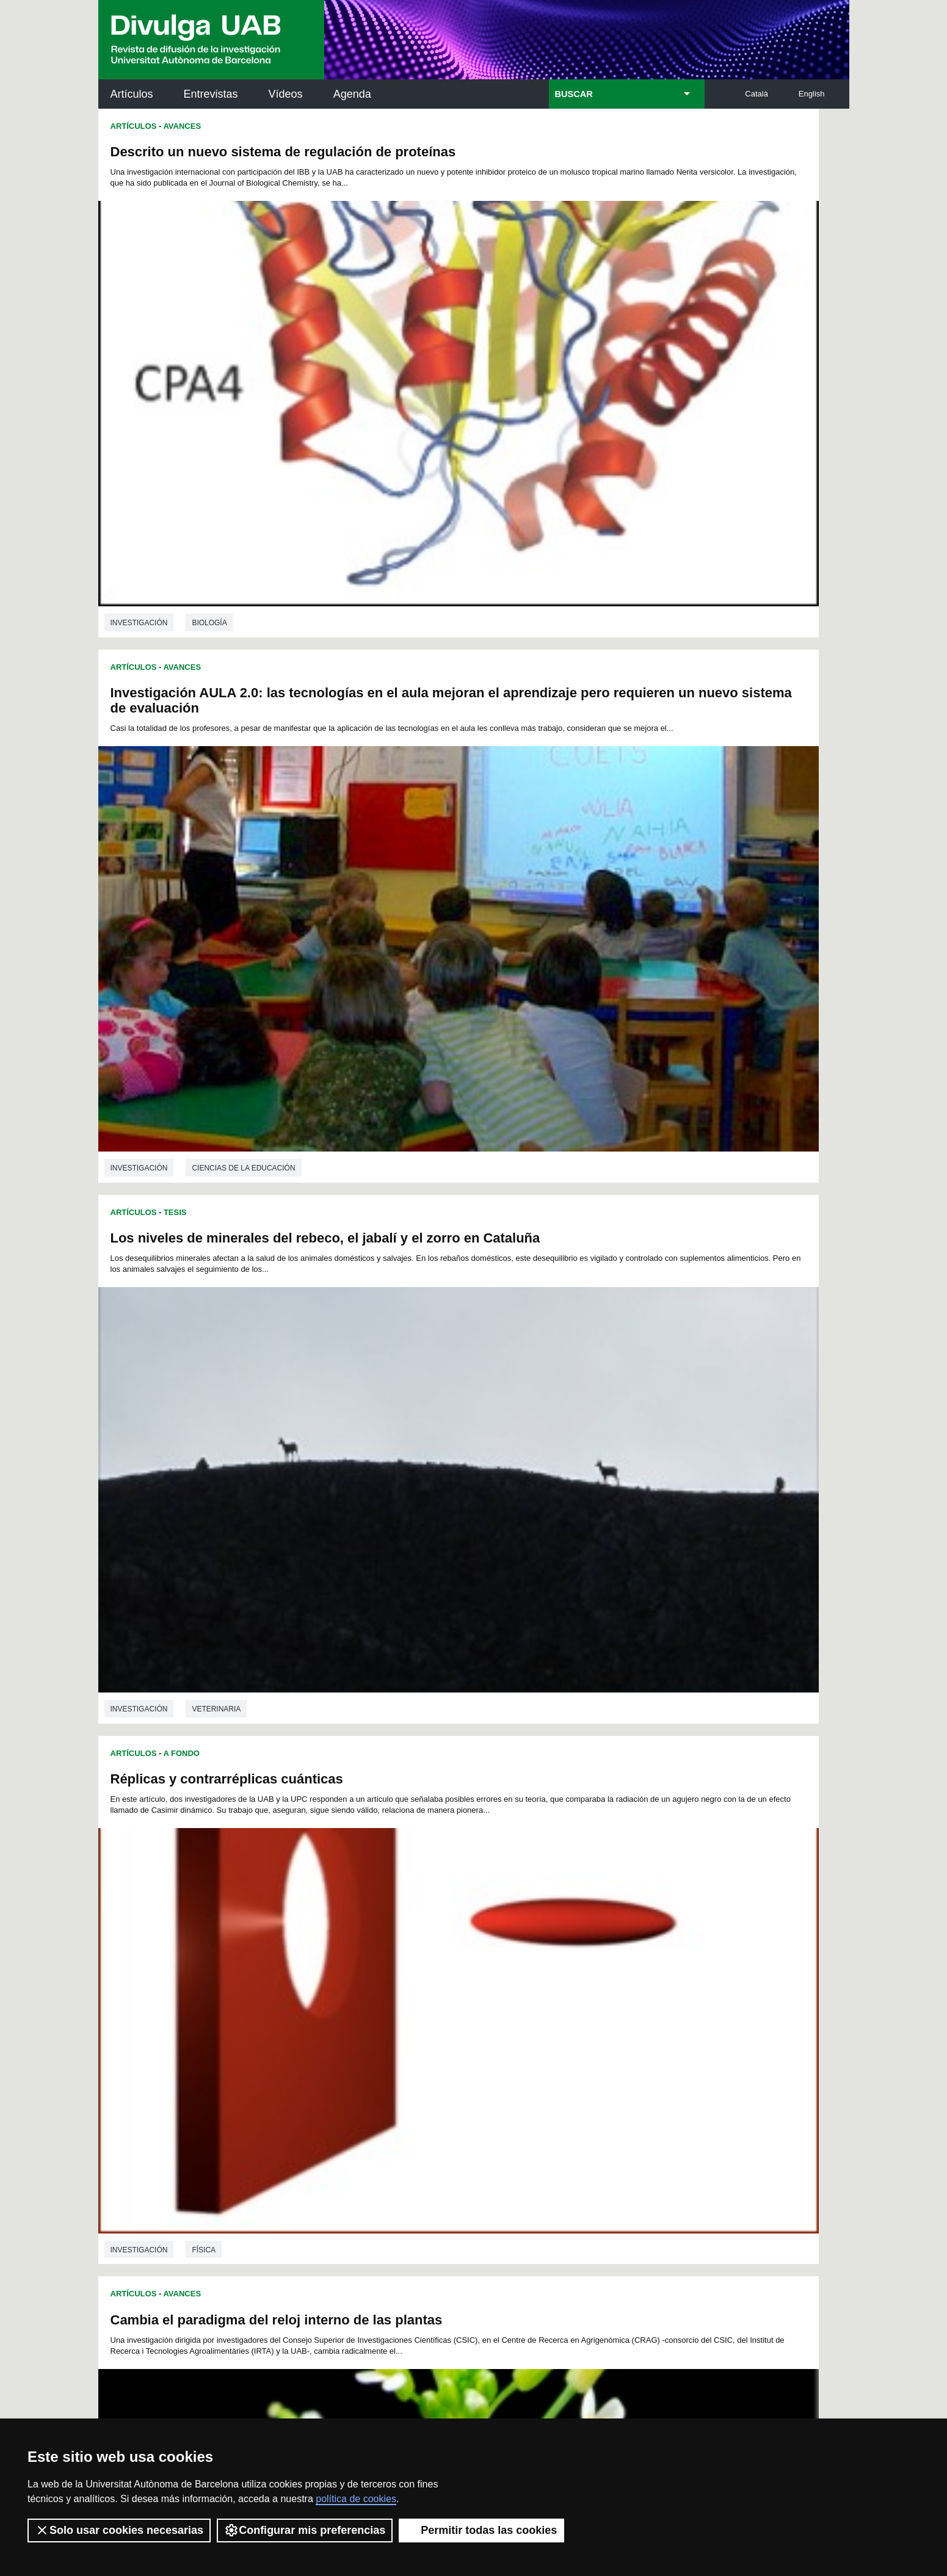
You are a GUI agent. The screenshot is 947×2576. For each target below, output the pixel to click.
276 (394, 2066)
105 (483, 1954)
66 (569, 1932)
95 (299, 1954)
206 (341, 2020)
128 (585, 1965)
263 (402, 2053)
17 (525, 1910)
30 (362, 1921)
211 (443, 2020)
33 (409, 1921)
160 (504, 1987)
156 (422, 1987)
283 (536, 2066)
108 (544, 1954)
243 (361, 2042)
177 (484, 1998)
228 (422, 2031)
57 (425, 1932)
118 (382, 1965)
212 (463, 2020)
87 (537, 1943)
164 (585, 1987)
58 (441, 1932)
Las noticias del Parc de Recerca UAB (169, 2225)
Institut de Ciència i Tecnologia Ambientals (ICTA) (764, 2193)
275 (646, 2053)
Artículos (132, 94)
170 (342, 1998)
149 (646, 1976)
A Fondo (181, 1193)
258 (300, 2053)
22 (605, 1910)
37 (473, 1921)
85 (505, 1943)
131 (646, 1965)
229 (443, 2031)
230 (463, 2031)
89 (569, 1943)
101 (401, 1954)
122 (463, 1965)
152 (341, 1987)
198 (544, 2009)
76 (362, 1943)
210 (422, 2020)
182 (586, 1998)
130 (626, 1965)
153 (361, 1987)
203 (646, 2009)
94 (648, 1943)
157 (443, 1987)
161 (524, 1987)
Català (756, 93)
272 (585, 2053)
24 (637, 1910)
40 (521, 1921)
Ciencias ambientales (610, 1164)
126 (544, 1965)
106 (503, 1954)
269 (524, 2053)
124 (504, 1965)
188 (341, 2009)
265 (443, 2053)
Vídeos (286, 94)
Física (579, 803)
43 (569, 1921)
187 (321, 2009)
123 (483, 1965)
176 (464, 1998)
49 (298, 1932)
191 (402, 2009)
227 (402, 2031)
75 (346, 1943)
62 (505, 1932)
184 (626, 1998)
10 (414, 1910)
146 (585, 1976)
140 (463, 1976)
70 (632, 1932)
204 (300, 2020)
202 (626, 2009)
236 (585, 2031)
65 (553, 1932)
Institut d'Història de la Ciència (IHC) (613, 2131)
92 (616, 1943)
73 (314, 1943)
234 (544, 2031)
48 (648, 1921)
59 (457, 1932)
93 (632, 1943)
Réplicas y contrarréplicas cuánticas (602, 516)
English (812, 93)
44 (585, 1921)
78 (394, 1943)
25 (653, 1910)
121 (443, 1965)
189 (361, 2009)
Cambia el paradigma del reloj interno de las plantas (277, 873)
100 (381, 1954)
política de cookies (356, 2499)
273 (605, 2053)
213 (483, 2020)
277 (414, 2066)
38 (489, 1921)
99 (362, 1954)
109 (564, 1954)
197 (524, 2009)
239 (646, 2031)
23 (621, 1910)
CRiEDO (580, 2262)
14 (478, 1910)
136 (382, 1976)
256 (626, 2042)
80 (425, 1943)
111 (605, 1954)
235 (565, 2031)
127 (565, 1965)
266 (463, 2053)
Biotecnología (282, 1510)
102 (422, 1954)
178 (505, 1998)
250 (504, 2042)
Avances (182, 126)
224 (341, 2031)
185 (646, 1998)
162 (544, 1987)
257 (646, 2042)
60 (473, 1932)
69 (616, 1932)
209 (402, 2020)
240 (300, 2042)
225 (361, 2031)
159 (483, 1987)
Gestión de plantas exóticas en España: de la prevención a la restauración (629, 1242)
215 (524, 2020)
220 (626, 2020)
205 (321, 2020)
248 (463, 2042)
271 (565, 2053)
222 (300, 2031)
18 (541, 1910)
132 (300, 1976)
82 (457, 1943)
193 (443, 2009)
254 (585, 2042)
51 (329, 1932)
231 (483, 2031)
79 (409, 1943)
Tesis (175, 487)
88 (553, 1943)
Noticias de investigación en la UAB (169, 2170)
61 (489, 1932)
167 (646, 1987)
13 (462, 1910)
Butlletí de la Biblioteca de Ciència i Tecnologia (315, 2131)
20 (574, 1910)
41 (537, 1921)
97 (331, 1954)
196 (504, 2009)
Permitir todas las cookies (481, 2530)
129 (605, 1965)
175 (444, 1998)
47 (632, 1921)
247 (443, 2042)
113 (646, 1954)
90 (585, 1943)
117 (361, 1965)
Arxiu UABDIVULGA (157, 2124)
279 (455, 2066)
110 (585, 1954)
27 (314, 1921)
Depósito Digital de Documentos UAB (455, 2185)
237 (605, 2031)
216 (544, 2020)
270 (544, 2053)
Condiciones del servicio (314, 2399)
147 (605, 1976)
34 (425, 1921)
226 (382, 2031)
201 (605, 2009)
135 (361, 1976)
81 (441, 1943)
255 (605, 2042)
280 (475, 2066)
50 (314, 1932)
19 (558, 1910)
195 (483, 2009)
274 (626, 2053)
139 (443, 1976)
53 (362, 1932)
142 (504, 1976)
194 (463, 2009)
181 (566, 1998)
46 (616, 1921)
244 (382, 2042)
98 (347, 1954)
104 (463, 1954)
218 (585, 2020)
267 (483, 2053)
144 (544, 1976)
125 (524, 1965)
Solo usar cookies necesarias (119, 2530)
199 (565, 2009)
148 (626, 1976)
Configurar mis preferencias (304, 2530)
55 (394, 1932)
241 (321, 2042)
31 (378, 1921)
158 (463, 1987)
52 (346, 1932)
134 (341, 1976)
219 (605, 2020)
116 (341, 1965)
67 (585, 1932)
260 (341, 2053)
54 (378, 1932)
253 (565, 2042)
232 (504, 2031)
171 (362, 1998)
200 (585, 2009)
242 (341, 2042)
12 (446, 1910)
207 (361, 2020)
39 (505, 1921)
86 (521, 1943)
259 (321, 2053)
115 (321, 1965)
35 (441, 1921)
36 (457, 1921)
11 (430, 1910)
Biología (209, 442)
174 (423, 1998)
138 (422, 1976)
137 (402, 1976)
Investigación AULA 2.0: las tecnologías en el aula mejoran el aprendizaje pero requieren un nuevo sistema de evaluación (645, 167)
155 (402, 1987)
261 (361, 2053)
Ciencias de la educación (618, 447)
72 (298, 1943)
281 (495, 2066)
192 (422, 2009)
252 (544, 2042)
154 (382, 1987)
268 (504, 2053)
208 (382, 2020)
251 (524, 2042)
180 (545, 1998)
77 (378, 1943)
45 (601, 1921)
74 (329, 1943)
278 (434, 2066)
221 (646, 2020)
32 (394, 1921)
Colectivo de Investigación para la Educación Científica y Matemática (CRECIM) (613, 2200)
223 (321, 2031)
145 (565, 1976)
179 (525, 1998)
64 (537, 1932)
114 (300, 1965)
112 (625, 1954)
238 (626, 2031)
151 (321, 1987)
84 (489, 1943)
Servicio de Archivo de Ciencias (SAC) (463, 2131)
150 (300, 1987)
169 (321, 1998)
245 (402, 2042)
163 (565, 1987)
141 (483, 1976)
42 (553, 1921)
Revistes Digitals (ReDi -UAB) (300, 2185)
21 (590, 1910)
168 (301, 1998)
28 (329, 1921)
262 (382, 2053)
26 (298, 1921)
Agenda (352, 94)
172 (383, 1998)
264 (422, 2053)
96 (315, 1954)
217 (565, 2020)
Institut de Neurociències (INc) (769, 2131)
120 (422, 1965)
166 (626, 1987)
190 (382, 2009)
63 (521, 1932)
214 (504, 2020)
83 (473, 1943)
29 (346, 1921)
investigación (139, 442)
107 (524, 1954)
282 (516, 2066)
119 (402, 1965)
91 (601, 1943)
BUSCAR (574, 94)
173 (403, 1998)
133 (321, 1976)
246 (422, 2042)
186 (300, 2009)
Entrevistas (211, 94)
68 (601, 1932)
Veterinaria (216, 803)
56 (409, 1932)
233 (524, 2031)
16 (510, 1910)
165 (605, 1987)
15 (494, 1910)
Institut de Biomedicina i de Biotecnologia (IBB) (767, 2254)
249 (483, 2042)
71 (648, 1932)
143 (524, 1976)
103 (442, 1954)
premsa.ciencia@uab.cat (538, 2334)
